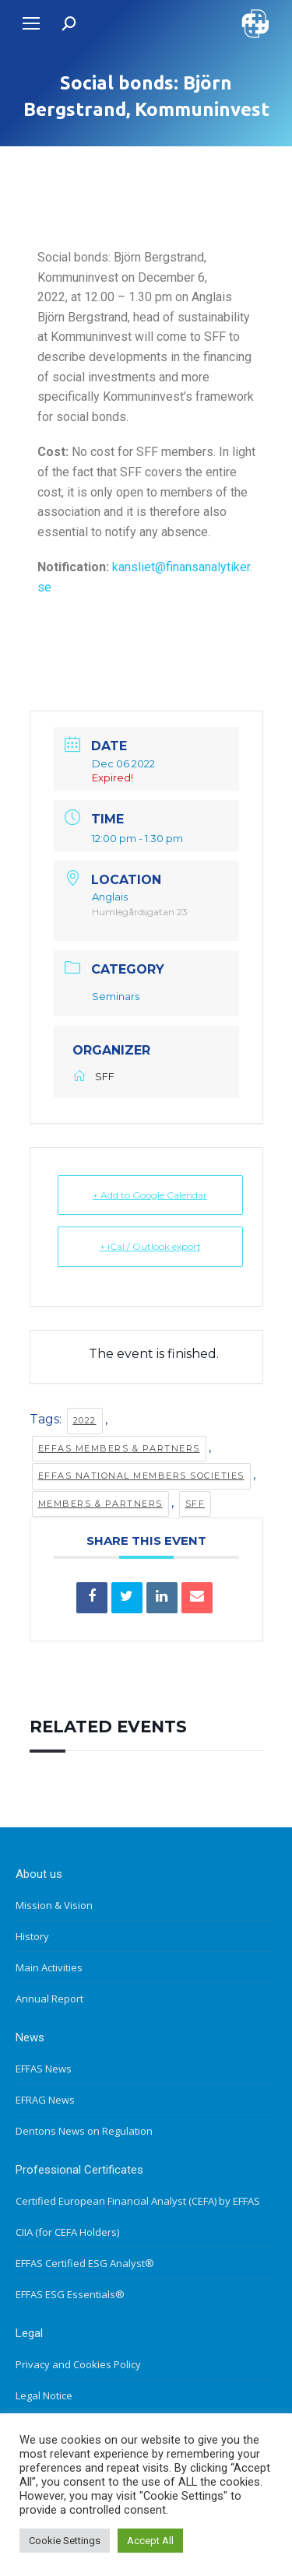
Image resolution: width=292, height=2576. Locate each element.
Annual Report (49, 1999)
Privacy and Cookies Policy (78, 2364)
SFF (195, 1503)
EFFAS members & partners (119, 1448)
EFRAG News (45, 2100)
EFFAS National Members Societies (141, 1475)
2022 (85, 1420)
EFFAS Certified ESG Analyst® (85, 2263)
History (32, 1936)
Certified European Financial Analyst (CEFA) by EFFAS (138, 2201)
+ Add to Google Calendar (150, 1195)
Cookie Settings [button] (64, 2540)
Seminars (115, 996)
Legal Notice (44, 2395)
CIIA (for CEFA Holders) (67, 2232)
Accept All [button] (150, 2540)
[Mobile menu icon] (31, 23)
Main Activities (49, 1967)
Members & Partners (100, 1503)
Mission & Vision (54, 1905)
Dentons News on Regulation (84, 2131)
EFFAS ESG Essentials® (70, 2294)
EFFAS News (44, 2069)
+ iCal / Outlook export (150, 1246)
